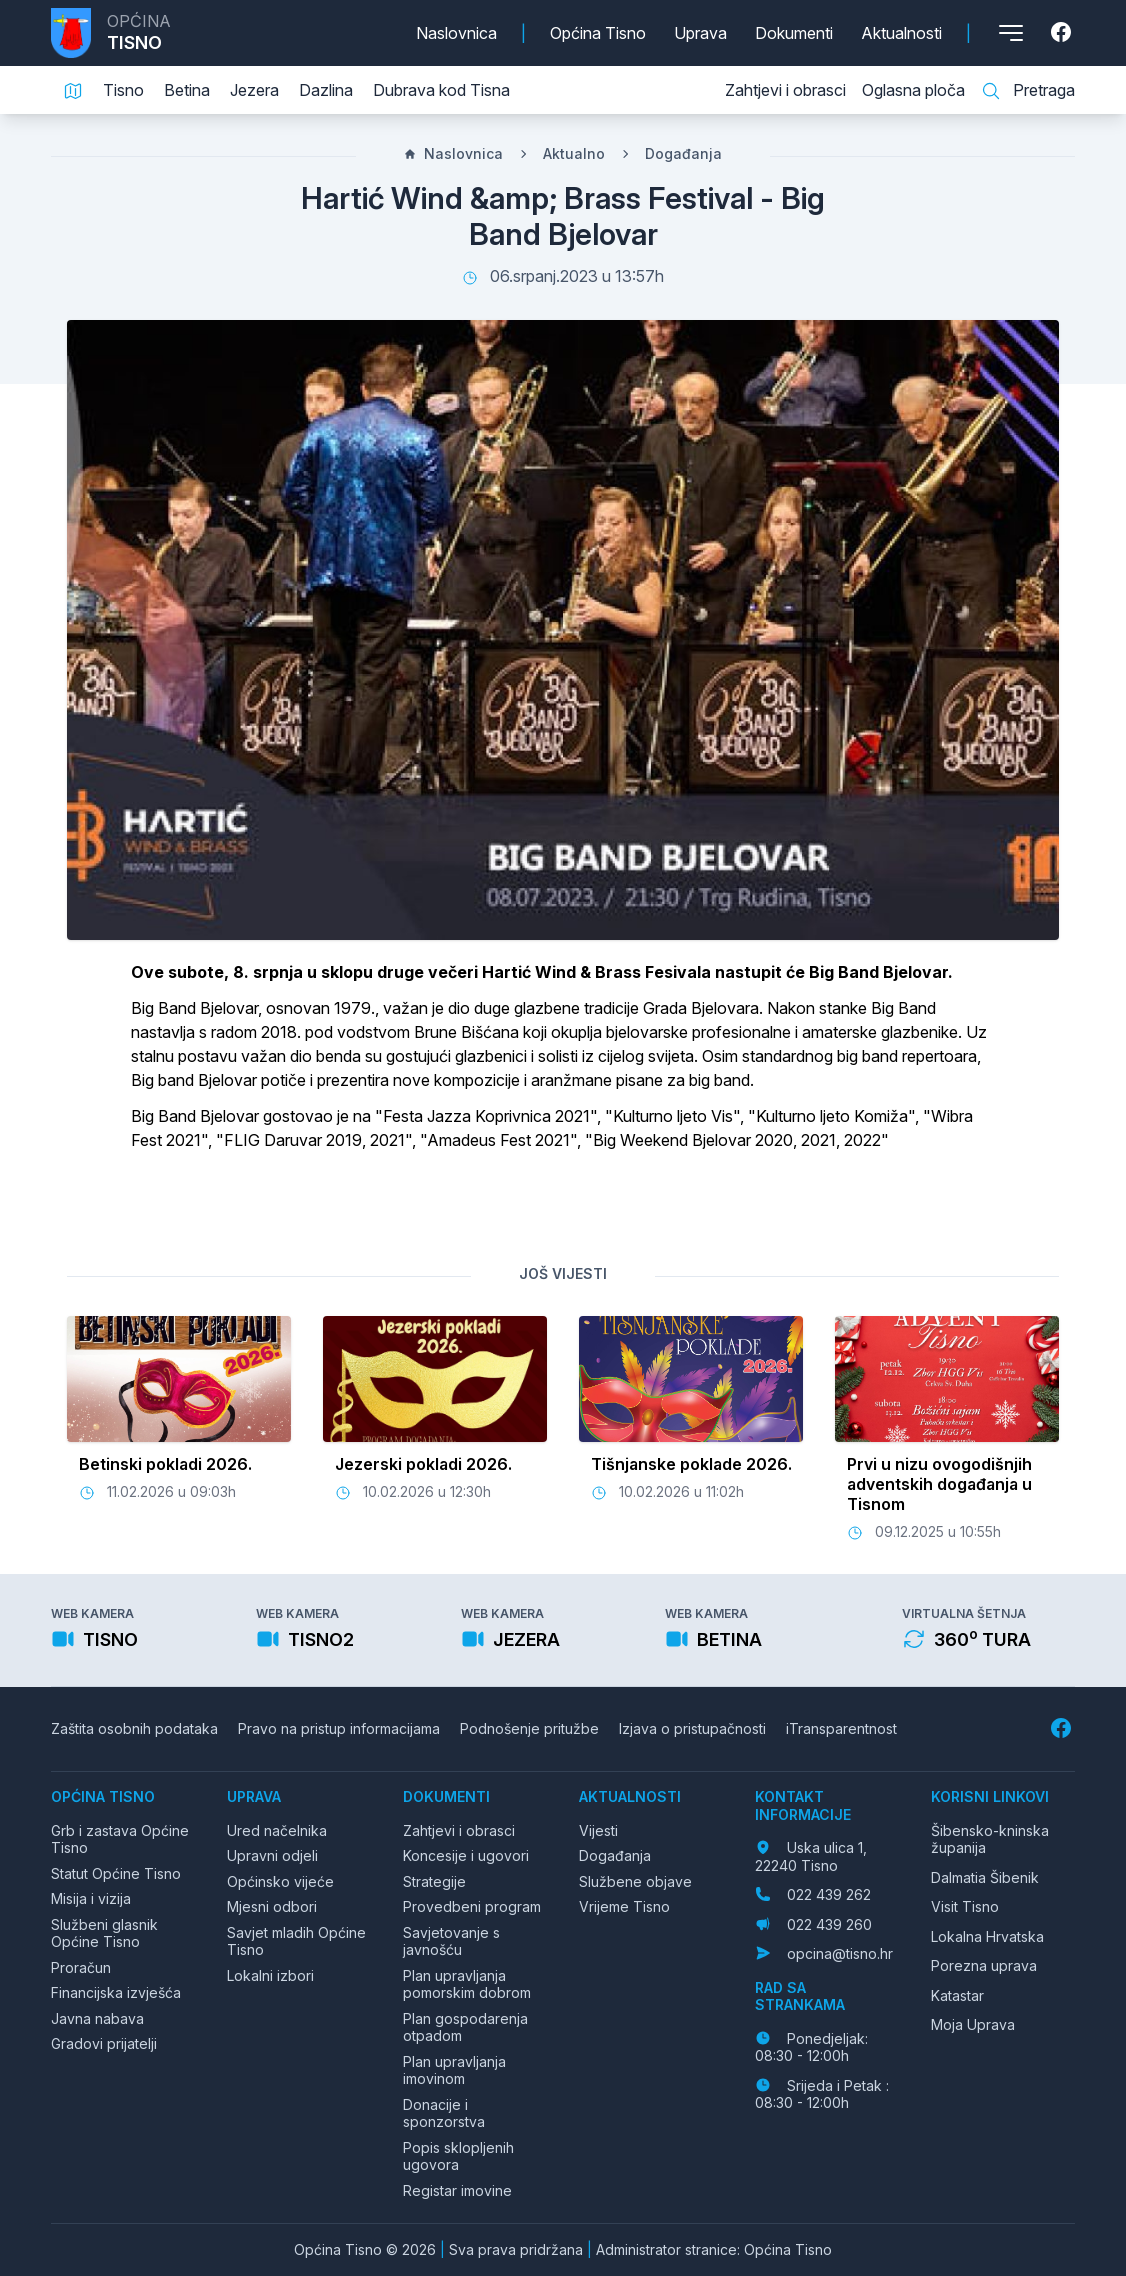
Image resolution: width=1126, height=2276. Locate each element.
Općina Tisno (598, 33)
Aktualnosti (901, 33)
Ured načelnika (277, 1830)
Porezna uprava (984, 1965)
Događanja (683, 153)
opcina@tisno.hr (840, 1953)
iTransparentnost (841, 1728)
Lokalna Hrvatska (987, 1936)
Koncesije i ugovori (466, 1855)
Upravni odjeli (272, 1855)
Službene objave (635, 1881)
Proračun (81, 1967)
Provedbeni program (472, 1906)
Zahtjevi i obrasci (785, 90)
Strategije (434, 1881)
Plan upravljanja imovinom (454, 2070)
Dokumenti (794, 33)
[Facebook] (1063, 33)
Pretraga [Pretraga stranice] (1028, 91)
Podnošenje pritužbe (529, 1728)
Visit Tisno (965, 1906)
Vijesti (598, 1830)
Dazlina (326, 90)
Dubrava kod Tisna (441, 90)
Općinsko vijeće (280, 1881)
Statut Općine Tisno (116, 1873)
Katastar (957, 1995)
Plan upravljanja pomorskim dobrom (467, 1984)
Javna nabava (97, 2018)
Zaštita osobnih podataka (134, 1728)
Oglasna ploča (913, 90)
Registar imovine (457, 2190)
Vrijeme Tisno (624, 1906)
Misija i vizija (91, 1898)
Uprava (700, 33)
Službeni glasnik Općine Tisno (104, 1933)
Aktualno (574, 153)
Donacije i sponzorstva (444, 2113)
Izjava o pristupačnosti (692, 1728)
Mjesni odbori (272, 1906)
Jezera (254, 90)
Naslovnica (456, 33)
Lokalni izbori (270, 1975)
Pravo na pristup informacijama (339, 1728)
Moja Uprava (973, 2024)
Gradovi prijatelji (104, 2043)
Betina (187, 90)
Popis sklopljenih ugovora (458, 2156)
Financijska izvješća (116, 1992)
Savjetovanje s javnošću (451, 1941)
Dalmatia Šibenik (985, 1877)
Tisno (123, 90)
